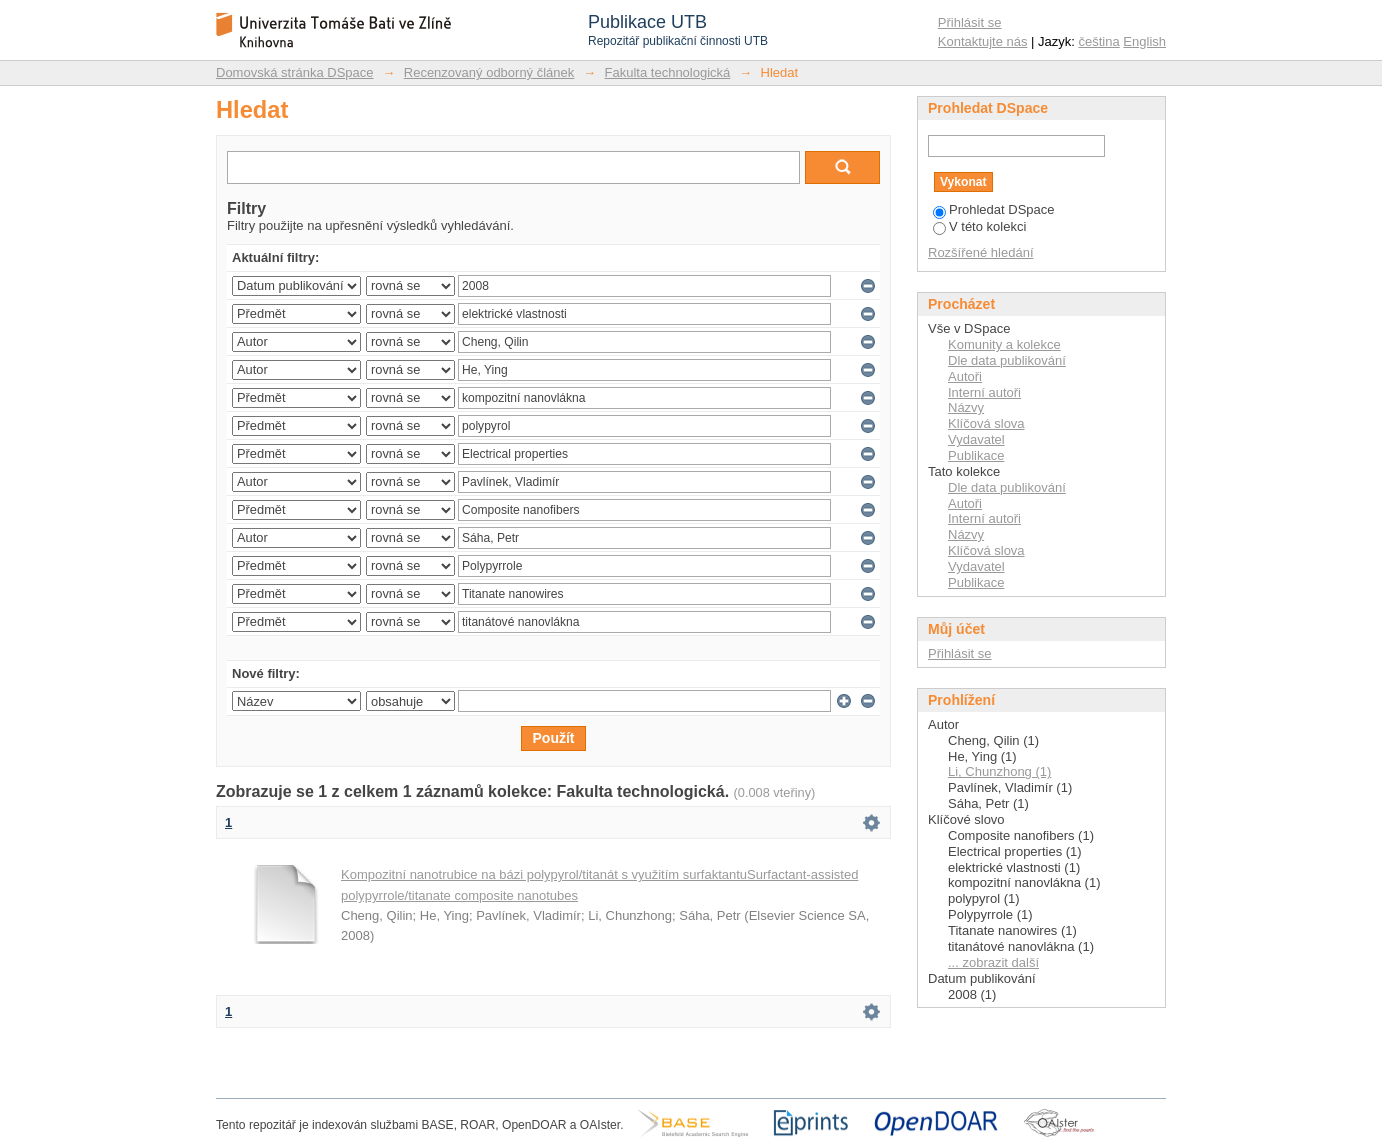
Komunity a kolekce (1004, 344)
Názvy (966, 407)
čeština (1099, 41)
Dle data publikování (1007, 360)
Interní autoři (984, 392)
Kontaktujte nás (983, 41)
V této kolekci (979, 226)
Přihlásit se (970, 22)
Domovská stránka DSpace (295, 72)
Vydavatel (976, 439)
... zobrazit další (993, 962)
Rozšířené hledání (981, 252)
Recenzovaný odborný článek (489, 72)
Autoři (965, 376)
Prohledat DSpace (994, 209)
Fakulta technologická (668, 72)
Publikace (976, 455)
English (1144, 41)
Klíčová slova (986, 423)
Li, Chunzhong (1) (999, 771)
